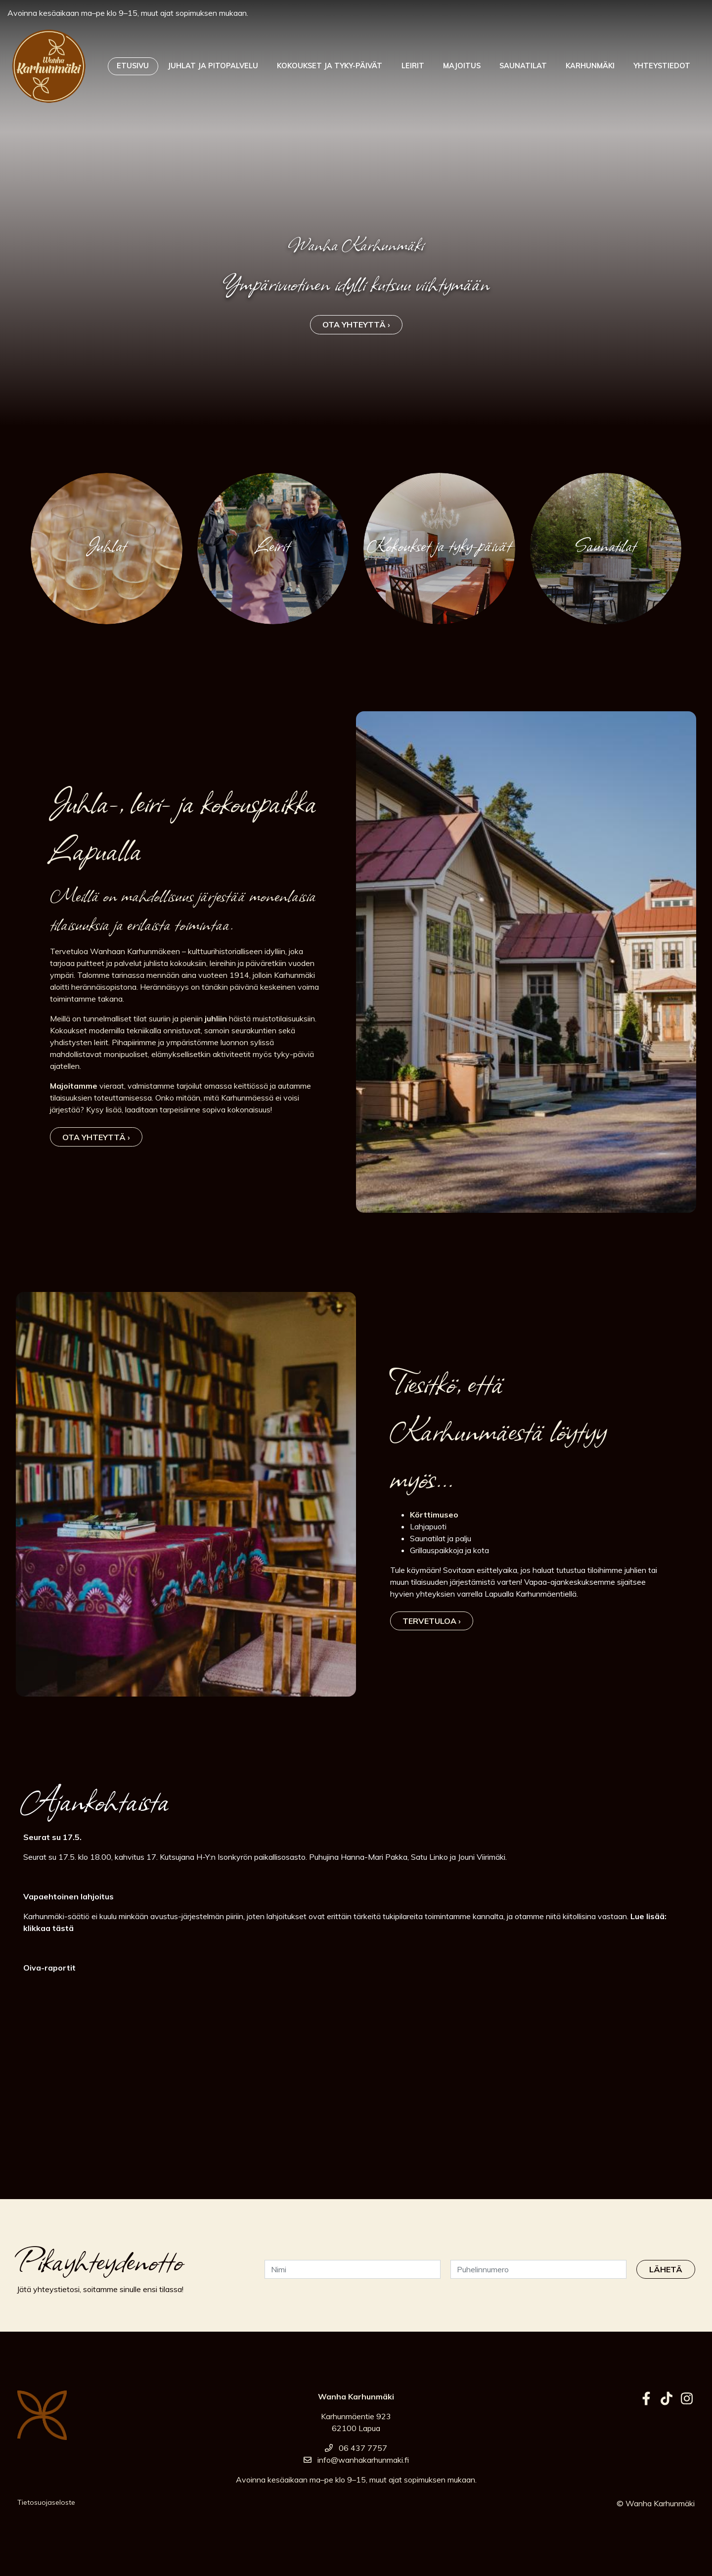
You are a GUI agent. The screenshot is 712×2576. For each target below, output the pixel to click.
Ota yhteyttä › (356, 324)
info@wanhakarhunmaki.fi (356, 2460)
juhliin (216, 1018)
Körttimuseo (434, 1514)
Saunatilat (523, 65)
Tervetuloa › (431, 1621)
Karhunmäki (590, 65)
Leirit (412, 65)
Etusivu (133, 65)
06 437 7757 (356, 2448)
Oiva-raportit (49, 1968)
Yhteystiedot (661, 65)
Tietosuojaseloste (46, 2502)
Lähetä (665, 2269)
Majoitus (462, 65)
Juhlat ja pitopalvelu (213, 65)
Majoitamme (73, 1086)
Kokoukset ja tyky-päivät (329, 65)
